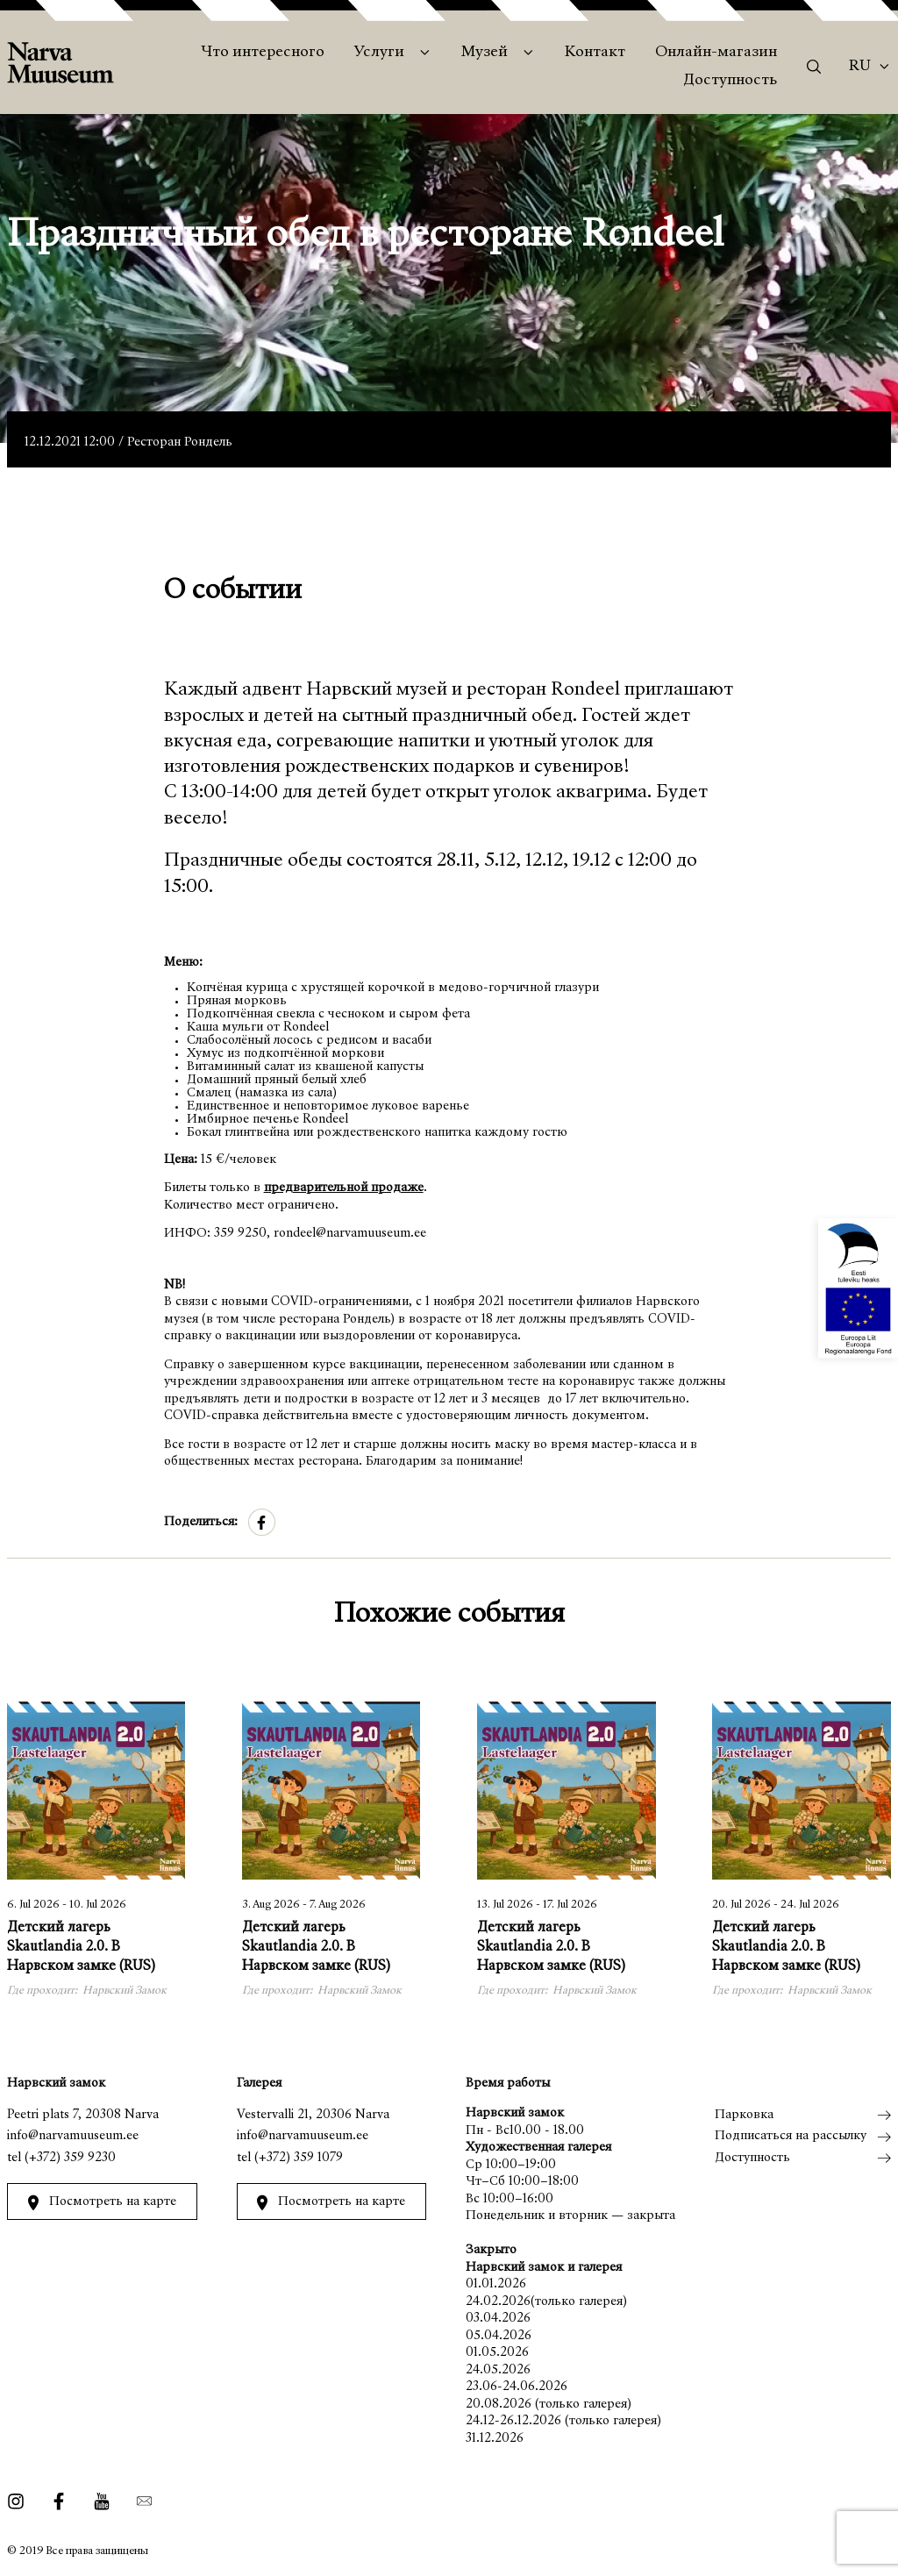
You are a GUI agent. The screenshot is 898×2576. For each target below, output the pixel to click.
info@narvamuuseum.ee (73, 2136)
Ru (860, 67)
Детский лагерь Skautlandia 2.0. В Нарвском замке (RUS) (81, 1947)
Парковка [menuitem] (744, 2115)
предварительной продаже (344, 1188)
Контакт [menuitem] (595, 53)
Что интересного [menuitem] (262, 53)
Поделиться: (201, 1522)
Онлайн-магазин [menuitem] (716, 53)
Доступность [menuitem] (730, 81)
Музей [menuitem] (484, 53)
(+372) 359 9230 (70, 2158)
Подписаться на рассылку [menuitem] (790, 2136)
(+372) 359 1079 (298, 2158)
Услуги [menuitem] (379, 53)
